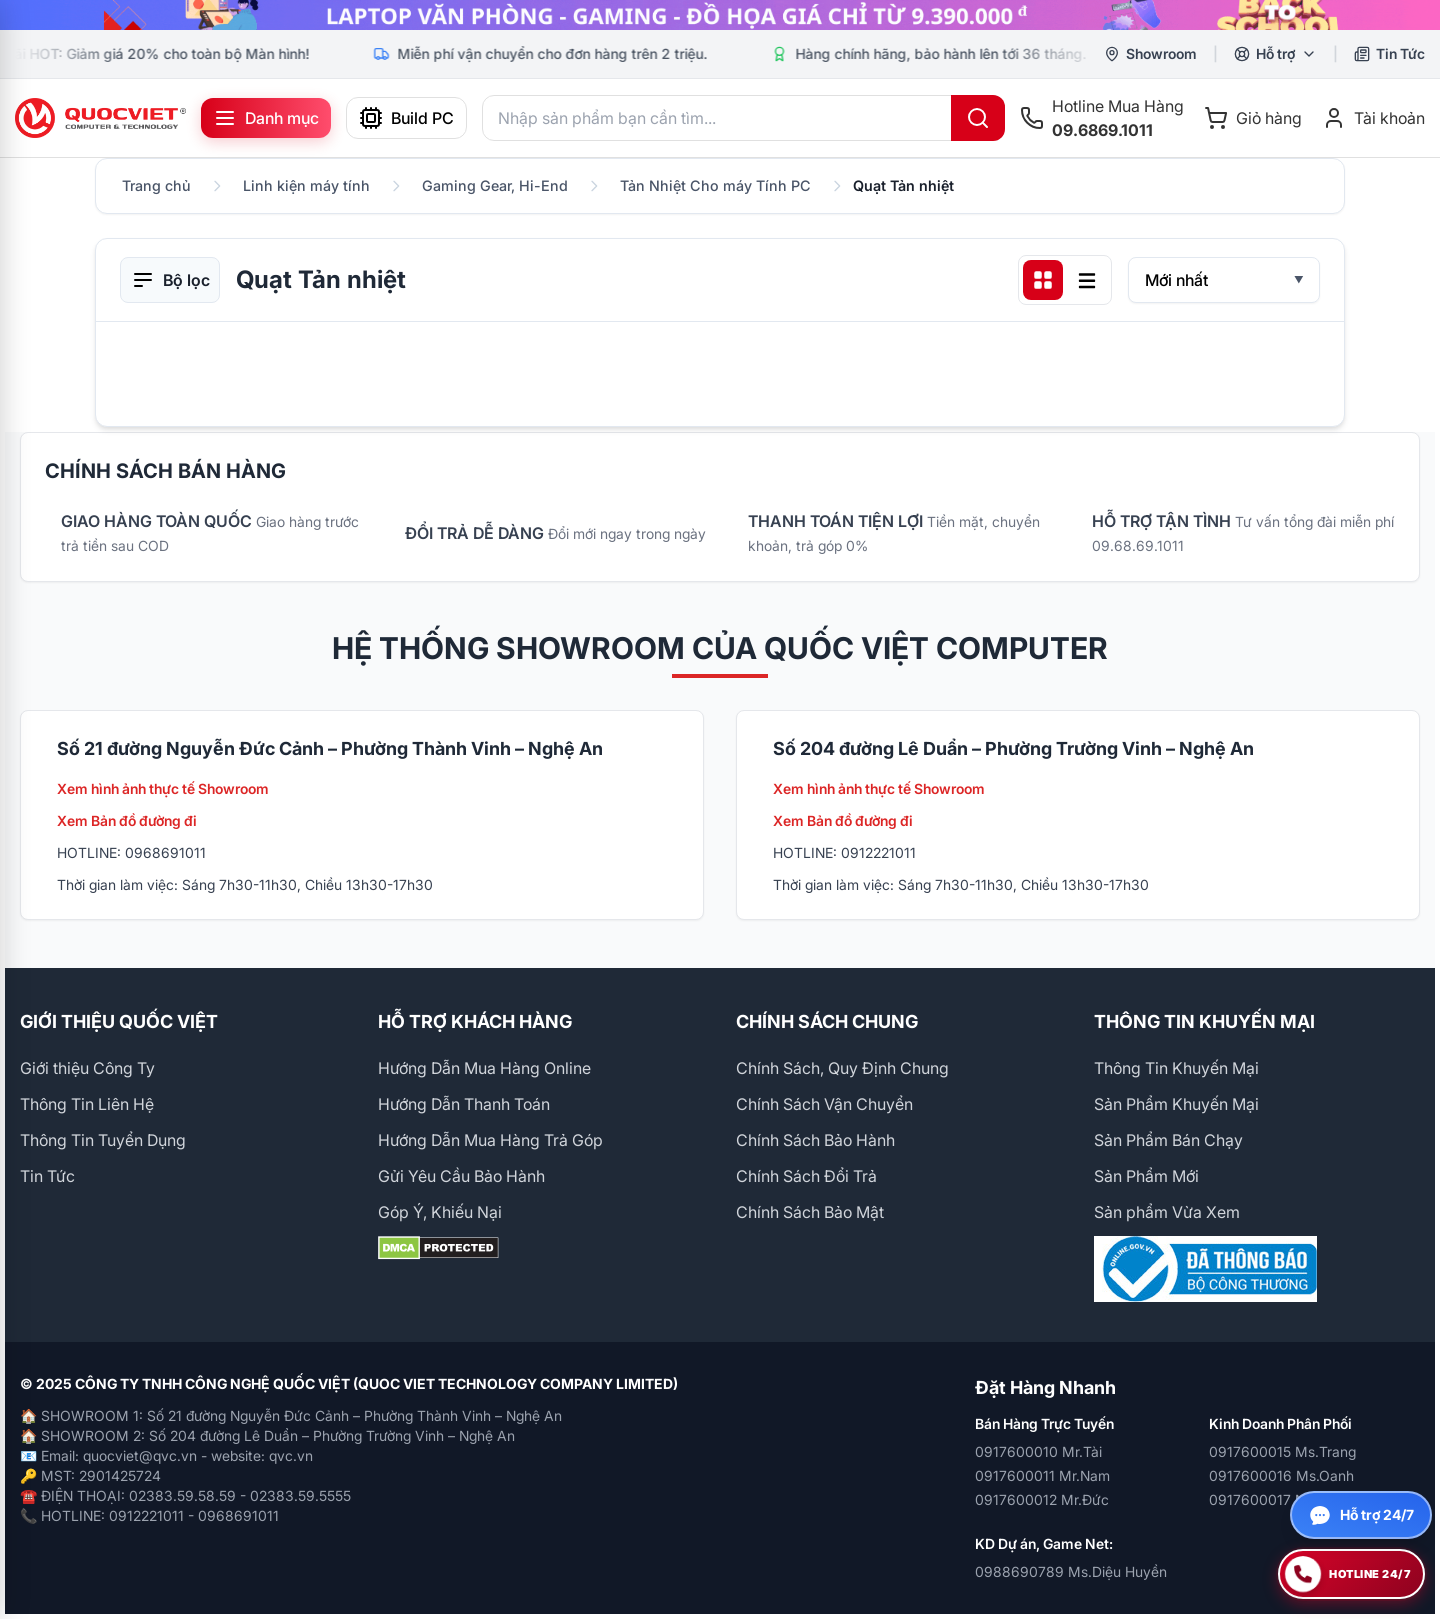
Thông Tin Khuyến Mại (1176, 1068)
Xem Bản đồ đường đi (127, 820)
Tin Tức (47, 1176)
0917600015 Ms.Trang (1282, 1451)
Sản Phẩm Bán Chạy (1168, 1140)
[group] (720, 15)
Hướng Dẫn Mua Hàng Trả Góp (490, 1140)
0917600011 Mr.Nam (1042, 1475)
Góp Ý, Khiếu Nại (440, 1212)
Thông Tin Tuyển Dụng (103, 1140)
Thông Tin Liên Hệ (87, 1104)
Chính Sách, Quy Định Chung (842, 1068)
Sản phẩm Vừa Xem (1167, 1212)
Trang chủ (156, 185)
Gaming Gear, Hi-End (495, 185)
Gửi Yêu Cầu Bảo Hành (461, 1176)
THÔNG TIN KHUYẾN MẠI (1204, 1021)
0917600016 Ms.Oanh (1281, 1475)
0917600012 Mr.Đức (1042, 1499)
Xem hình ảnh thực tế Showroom (163, 788)
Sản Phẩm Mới (1146, 1176)
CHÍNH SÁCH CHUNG (827, 1021)
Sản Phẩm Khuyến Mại (1176, 1104)
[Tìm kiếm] (978, 118)
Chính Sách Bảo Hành (815, 1140)
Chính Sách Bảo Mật (810, 1212)
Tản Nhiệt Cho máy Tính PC (715, 185)
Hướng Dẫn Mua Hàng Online (484, 1068)
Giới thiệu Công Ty (87, 1068)
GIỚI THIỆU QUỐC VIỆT (119, 1021)
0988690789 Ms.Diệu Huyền (1071, 1571)
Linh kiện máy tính (306, 185)
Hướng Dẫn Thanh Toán (464, 1104)
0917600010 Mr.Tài (1038, 1451)
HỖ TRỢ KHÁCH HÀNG (475, 1021)
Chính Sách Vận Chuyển (824, 1104)
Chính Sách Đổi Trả (806, 1176)
